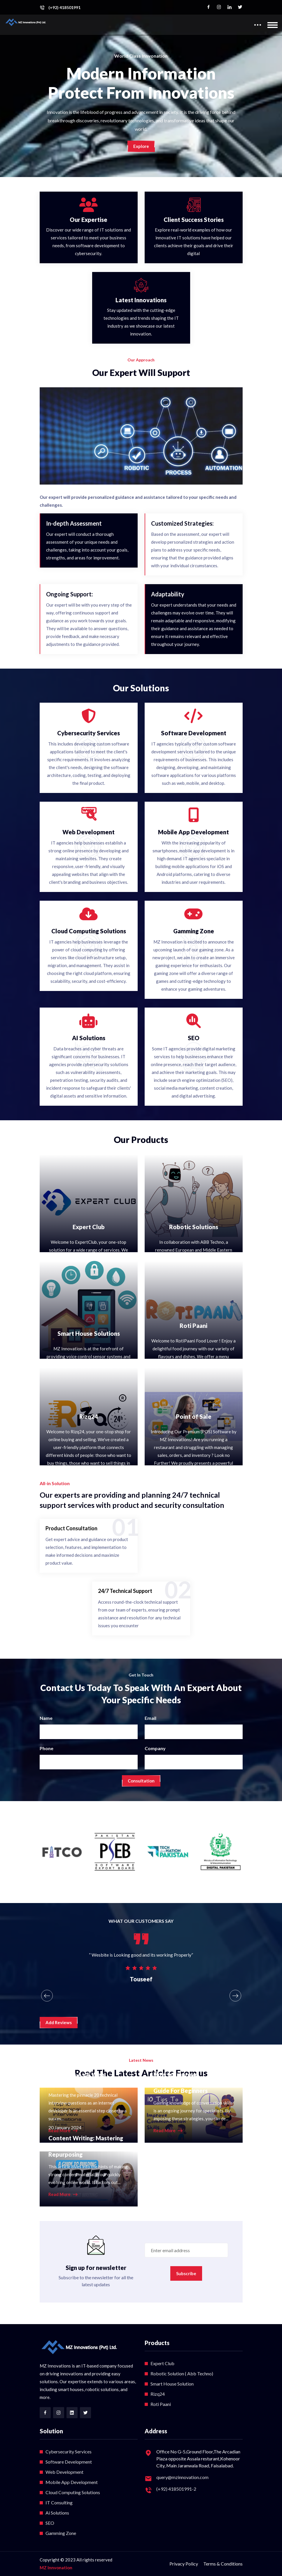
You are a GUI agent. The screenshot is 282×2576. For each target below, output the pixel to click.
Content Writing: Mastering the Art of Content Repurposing (85, 2146)
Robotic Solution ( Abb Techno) (181, 2373)
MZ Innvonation (56, 2567)
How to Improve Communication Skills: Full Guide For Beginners (188, 2082)
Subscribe (186, 2273)
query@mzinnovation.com (182, 2477)
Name (46, 1718)
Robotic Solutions (193, 1226)
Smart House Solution (172, 2383)
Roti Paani (193, 1325)
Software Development (68, 2461)
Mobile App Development (71, 2482)
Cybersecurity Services (68, 2451)
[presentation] (47, 1995)
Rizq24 (88, 1416)
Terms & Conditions (223, 2563)
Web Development (64, 2472)
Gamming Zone (60, 2533)
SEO (49, 2523)
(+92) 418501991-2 (176, 2489)
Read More (167, 2131)
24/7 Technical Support (125, 1591)
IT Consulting (59, 2502)
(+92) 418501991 (64, 8)
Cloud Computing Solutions (72, 2492)
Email (150, 1718)
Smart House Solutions (88, 1333)
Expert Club (89, 1226)
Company (155, 1748)
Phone (46, 1748)
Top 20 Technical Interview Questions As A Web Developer (85, 2074)
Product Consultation (71, 1528)
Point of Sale (193, 1416)
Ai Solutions (57, 2512)
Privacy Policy (183, 2563)
